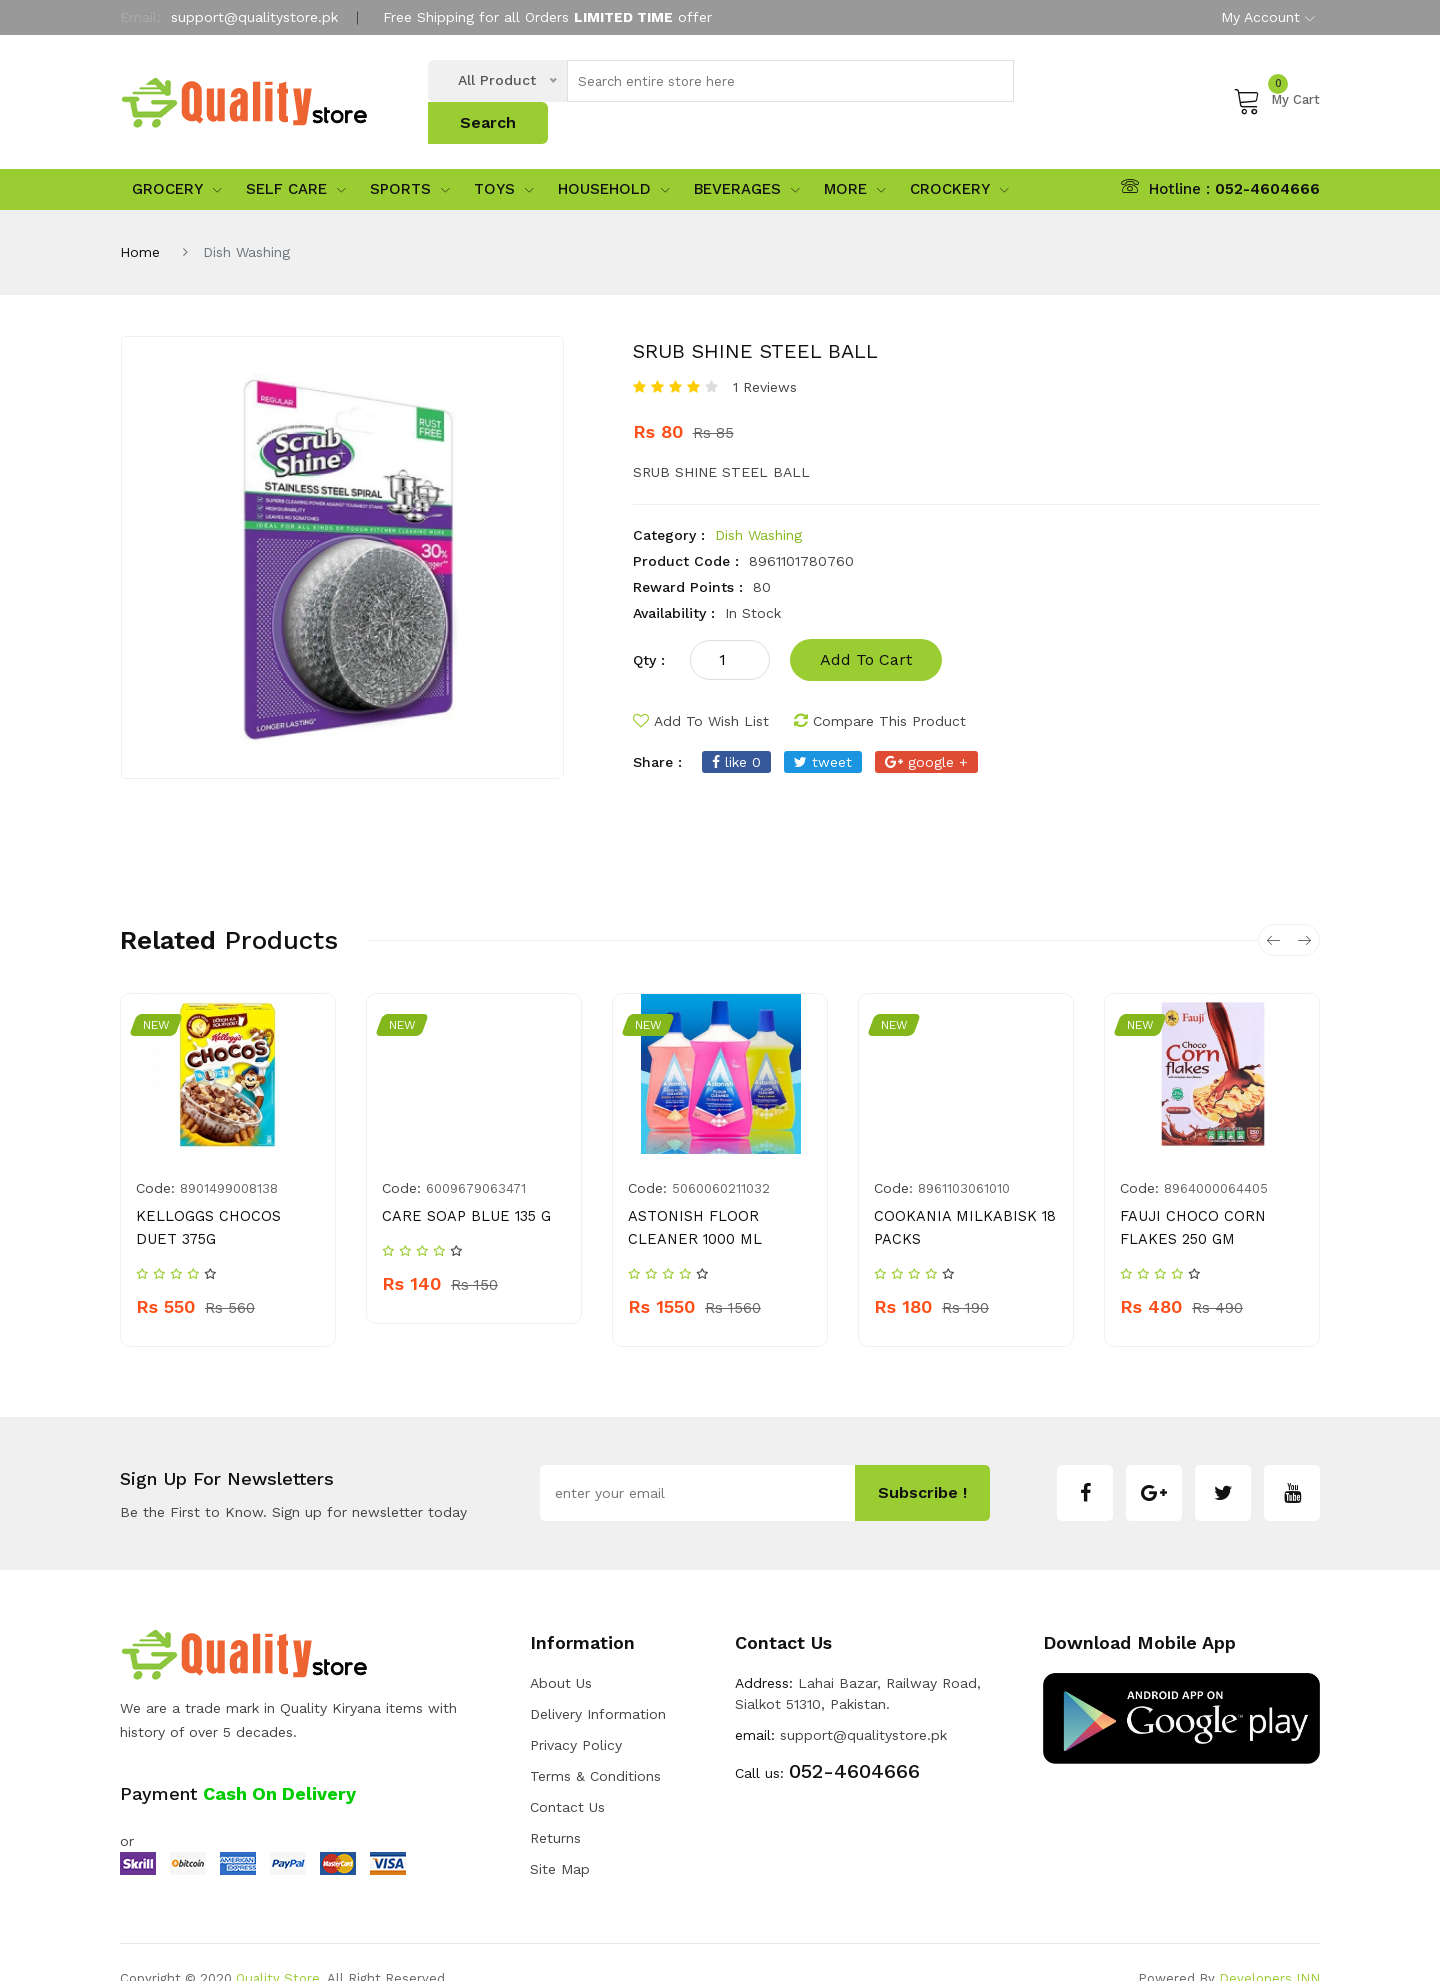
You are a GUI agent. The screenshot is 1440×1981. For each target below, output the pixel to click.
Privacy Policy (576, 1712)
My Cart (1276, 84)
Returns (555, 1805)
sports (410, 158)
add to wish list (701, 690)
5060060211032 (721, 1157)
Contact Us (567, 1774)
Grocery (177, 158)
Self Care (296, 158)
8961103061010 (964, 1157)
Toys (504, 158)
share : (657, 731)
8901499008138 (229, 1157)
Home (140, 221)
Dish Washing (758, 504)
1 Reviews (765, 356)
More (855, 158)
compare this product (880, 690)
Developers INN (1269, 1945)
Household (614, 158)
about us (561, 1650)
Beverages (747, 158)
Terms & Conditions (595, 1743)
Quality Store (278, 1945)
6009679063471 (476, 1157)
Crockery (959, 158)
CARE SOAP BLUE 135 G (462, 1185)
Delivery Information (598, 1681)
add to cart (866, 628)
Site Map (560, 1836)
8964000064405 (1216, 1157)
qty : (649, 629)
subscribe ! (922, 1459)
